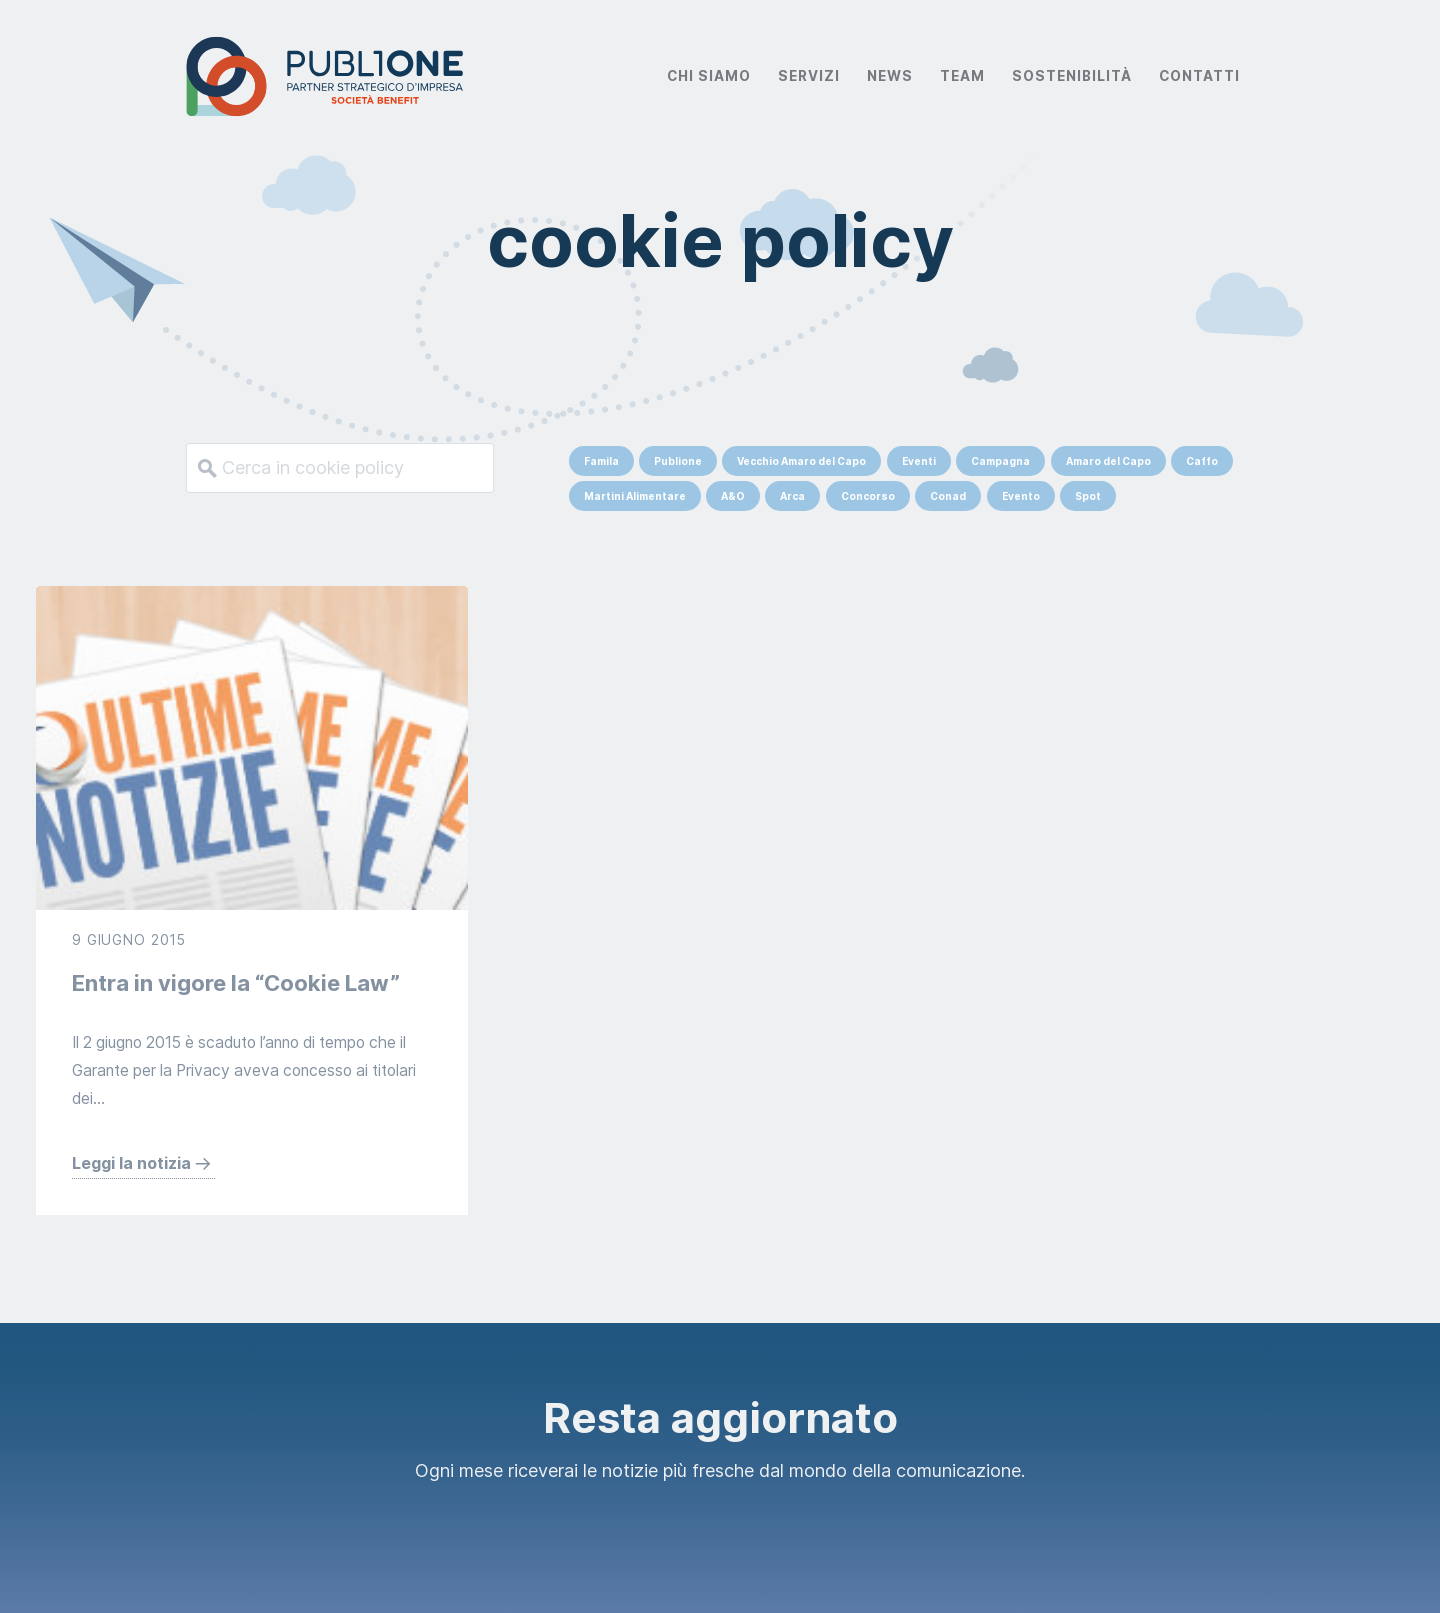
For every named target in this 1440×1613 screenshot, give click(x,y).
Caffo (1202, 461)
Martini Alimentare (635, 496)
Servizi (809, 76)
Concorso (868, 496)
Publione (678, 461)
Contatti (1199, 76)
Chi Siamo (709, 76)
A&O (733, 496)
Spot (1088, 496)
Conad (948, 496)
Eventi (919, 461)
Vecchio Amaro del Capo (801, 461)
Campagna (1000, 461)
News (890, 76)
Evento (1021, 496)
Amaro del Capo (1108, 461)
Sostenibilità (1072, 76)
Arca (792, 496)
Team (962, 76)
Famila (601, 461)
